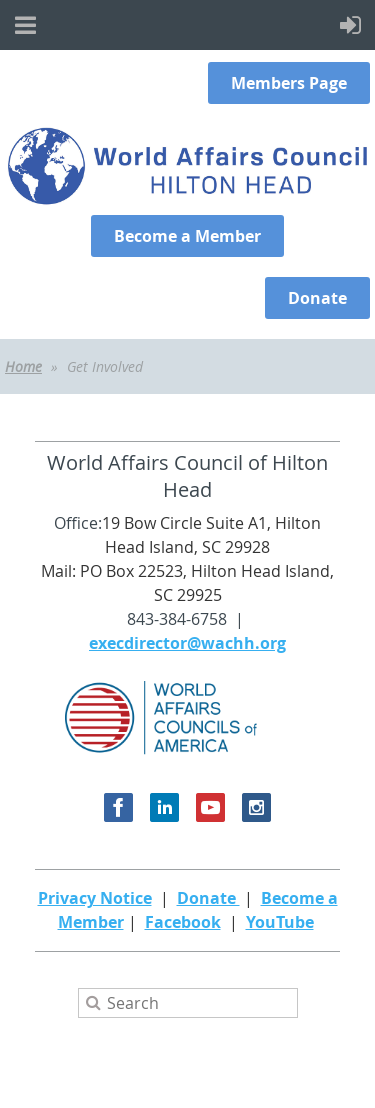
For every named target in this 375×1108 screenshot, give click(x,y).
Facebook (183, 922)
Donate (208, 898)
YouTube (280, 922)
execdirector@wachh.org (187, 643)
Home (23, 366)
